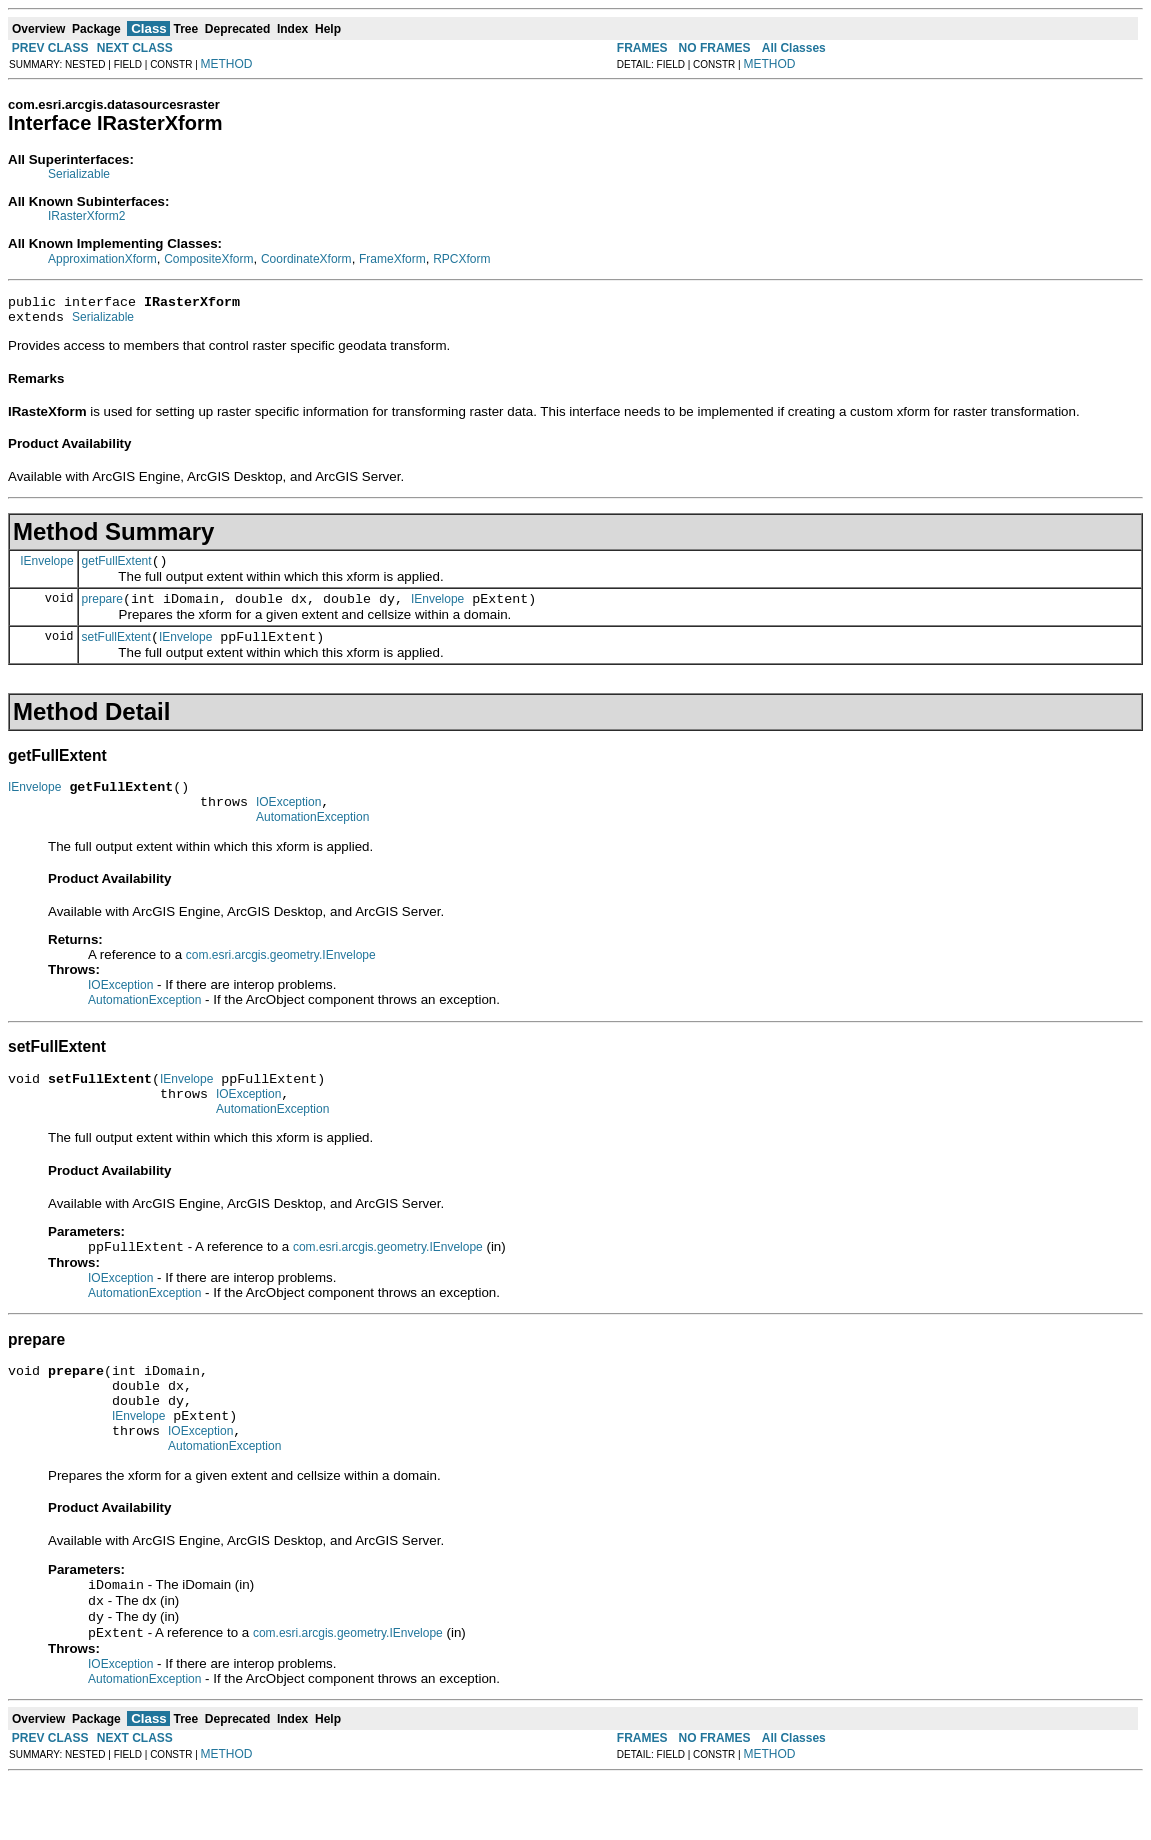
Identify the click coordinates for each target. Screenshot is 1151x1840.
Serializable (79, 174)
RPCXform (461, 259)
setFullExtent (116, 652)
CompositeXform (208, 259)
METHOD (227, 64)
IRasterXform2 (86, 216)
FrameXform (392, 259)
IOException (288, 823)
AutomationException (312, 841)
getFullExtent (117, 570)
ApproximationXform (102, 259)
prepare (102, 611)
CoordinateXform (306, 259)
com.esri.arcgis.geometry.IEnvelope (281, 979)
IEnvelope (46, 569)
